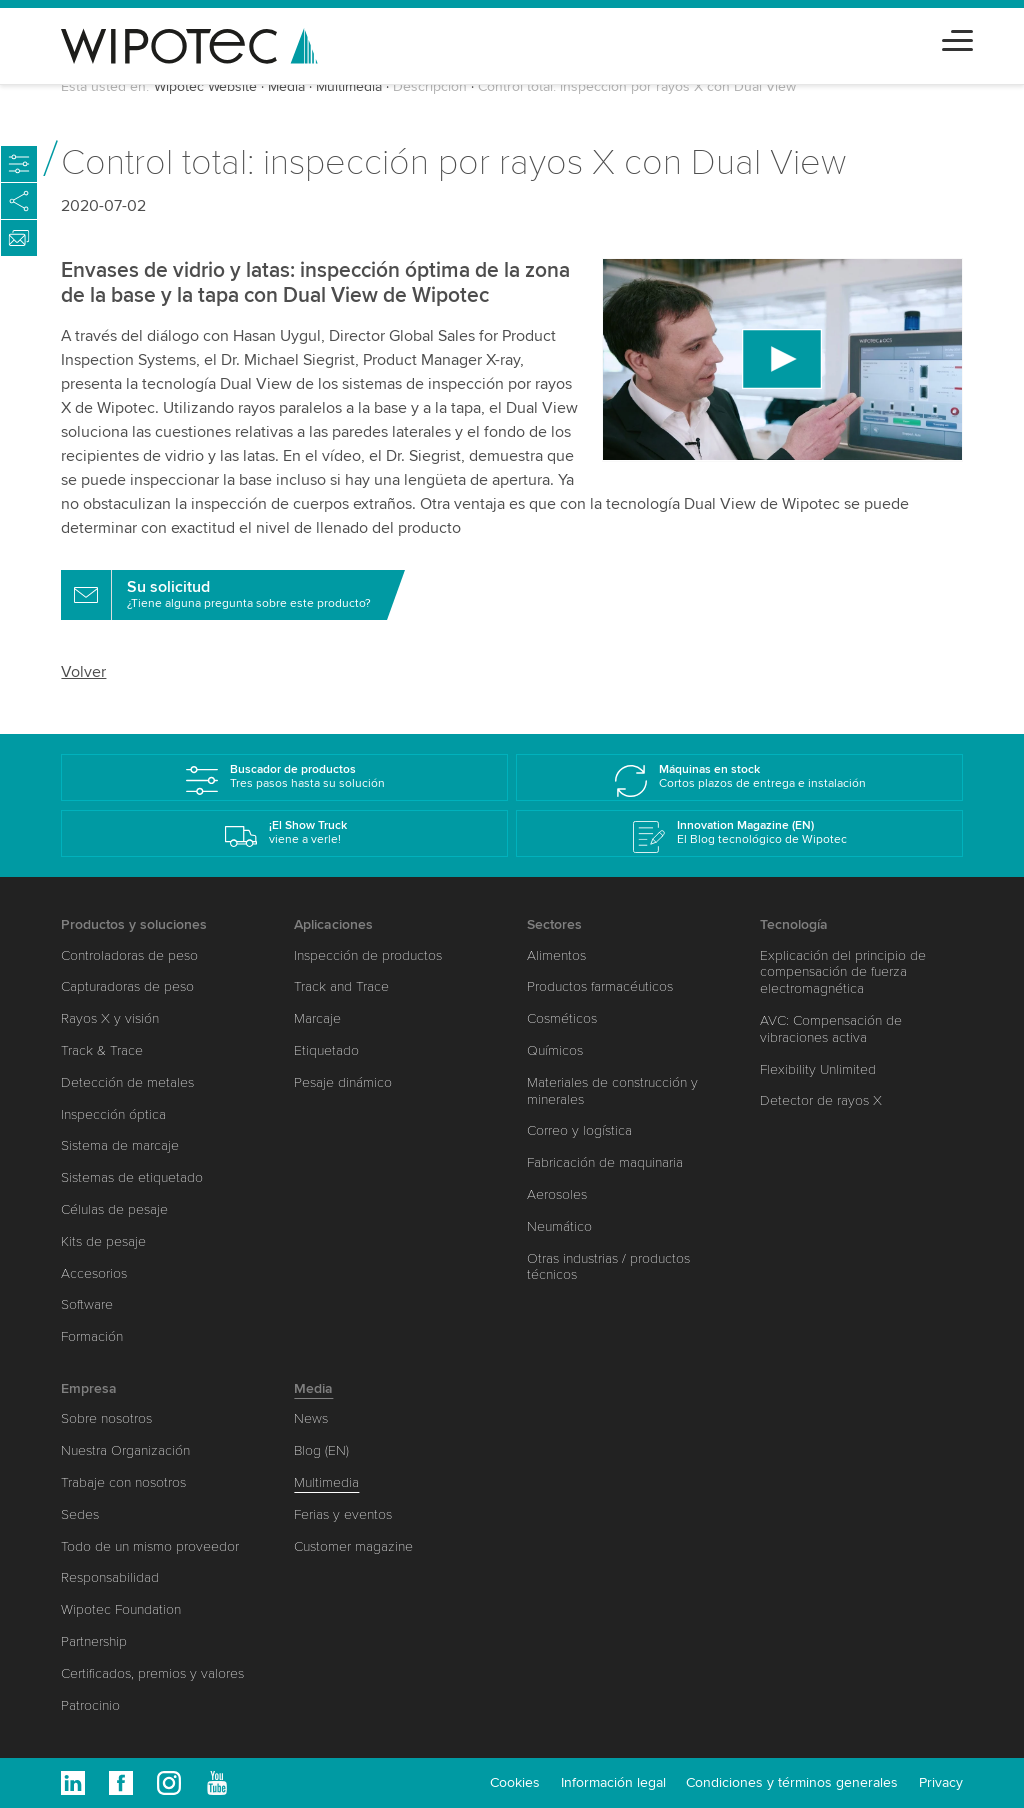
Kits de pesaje (103, 1241)
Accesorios (94, 1273)
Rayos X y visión (110, 1018)
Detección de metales (127, 1082)
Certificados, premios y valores (152, 1673)
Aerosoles (557, 1194)
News (311, 1418)
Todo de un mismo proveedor (150, 1546)
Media (286, 86)
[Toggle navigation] (957, 37)
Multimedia (349, 86)
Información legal (613, 1782)
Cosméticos (562, 1018)
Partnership (94, 1641)
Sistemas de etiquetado (132, 1177)
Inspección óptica (113, 1114)
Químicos (555, 1050)
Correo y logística (579, 1130)
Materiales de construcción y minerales (612, 1091)
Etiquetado (326, 1050)
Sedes (80, 1514)
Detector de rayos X (821, 1100)
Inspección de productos (368, 955)
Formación (92, 1336)
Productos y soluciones (134, 924)
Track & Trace (102, 1050)
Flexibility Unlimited (818, 1069)
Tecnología (794, 924)
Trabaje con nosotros (123, 1482)
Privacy (941, 1782)
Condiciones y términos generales (792, 1782)
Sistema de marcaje (120, 1145)
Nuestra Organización (125, 1450)
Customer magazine (353, 1546)
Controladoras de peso (129, 955)
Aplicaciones (333, 924)
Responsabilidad (110, 1577)
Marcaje (317, 1018)
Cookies (515, 1782)
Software (87, 1304)
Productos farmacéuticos (600, 986)
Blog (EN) (321, 1450)
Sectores (554, 924)
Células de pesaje (114, 1209)
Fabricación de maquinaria (605, 1162)
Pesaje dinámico (343, 1082)
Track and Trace (341, 986)
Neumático (559, 1226)
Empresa (89, 1388)
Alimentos (556, 955)
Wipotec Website (205, 86)
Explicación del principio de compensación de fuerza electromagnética (843, 972)
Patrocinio (90, 1705)
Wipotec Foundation (121, 1609)
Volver (83, 672)
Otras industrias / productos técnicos (608, 1267)
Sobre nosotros (106, 1418)
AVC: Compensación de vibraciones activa (831, 1029)
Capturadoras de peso (127, 986)
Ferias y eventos (343, 1514)
